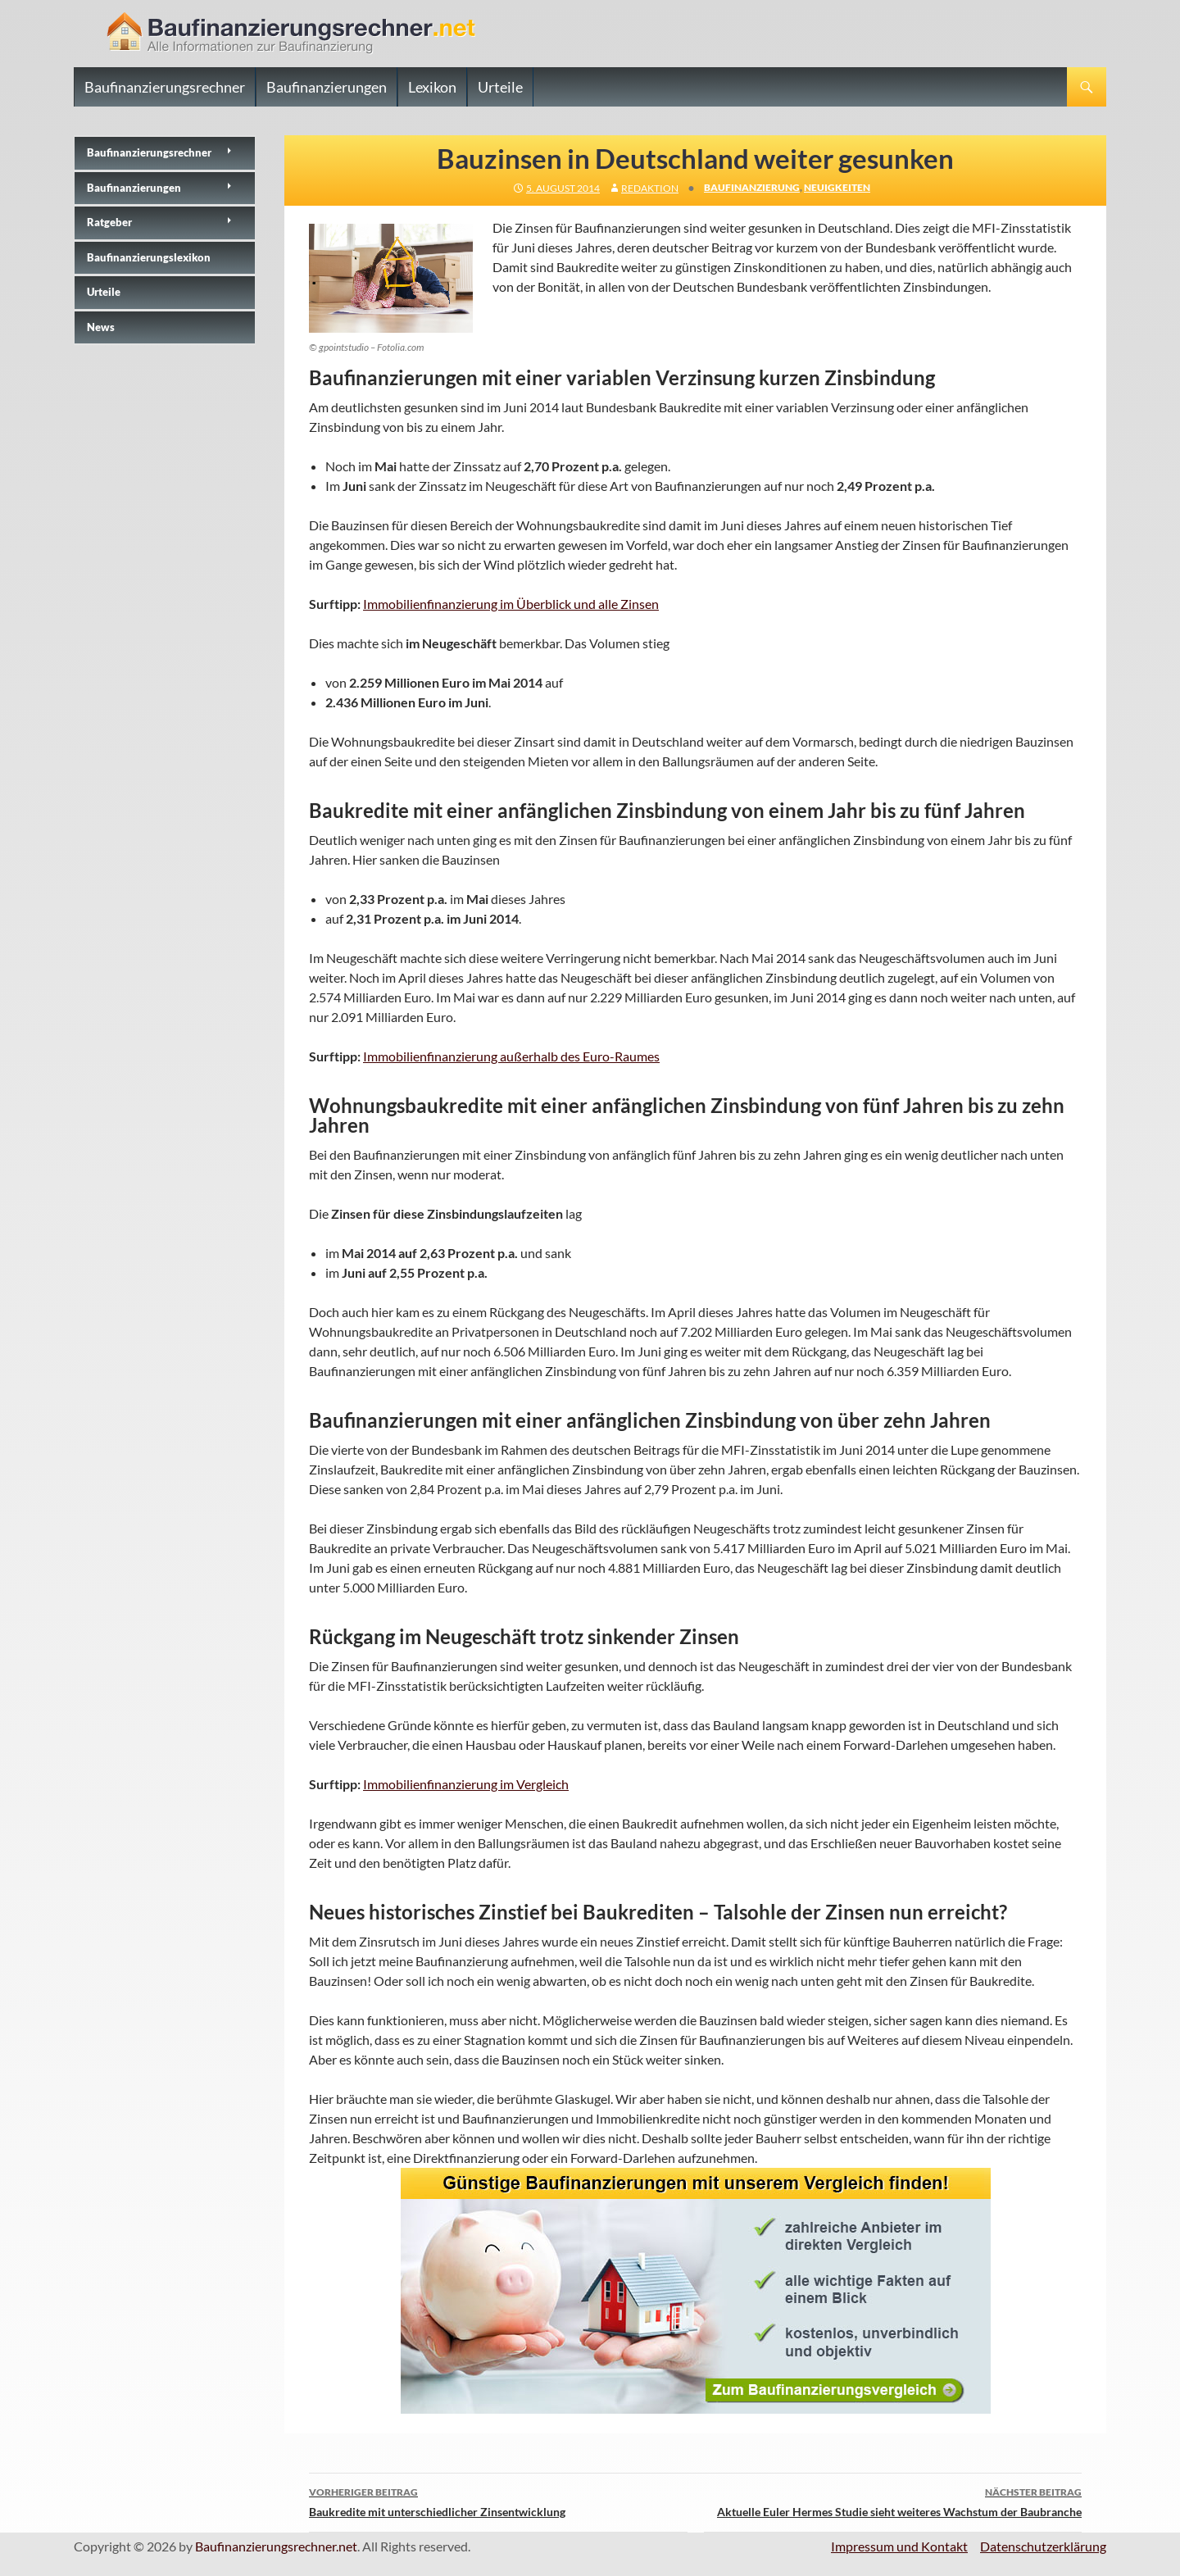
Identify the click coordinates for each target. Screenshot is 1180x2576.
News (101, 327)
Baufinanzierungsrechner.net (276, 2546)
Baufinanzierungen (326, 87)
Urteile (500, 87)
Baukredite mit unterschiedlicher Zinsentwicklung (498, 2501)
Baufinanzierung (752, 187)
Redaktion (649, 188)
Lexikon (432, 87)
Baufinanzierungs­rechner (149, 152)
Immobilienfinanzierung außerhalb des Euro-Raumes (511, 1056)
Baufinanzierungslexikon (149, 257)
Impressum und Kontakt (899, 2546)
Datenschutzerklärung (1043, 2546)
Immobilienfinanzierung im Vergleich (466, 1784)
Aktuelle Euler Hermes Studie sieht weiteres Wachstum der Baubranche (893, 2501)
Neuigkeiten (837, 187)
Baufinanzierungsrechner (164, 87)
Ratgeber (109, 222)
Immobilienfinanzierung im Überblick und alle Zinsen (511, 603)
